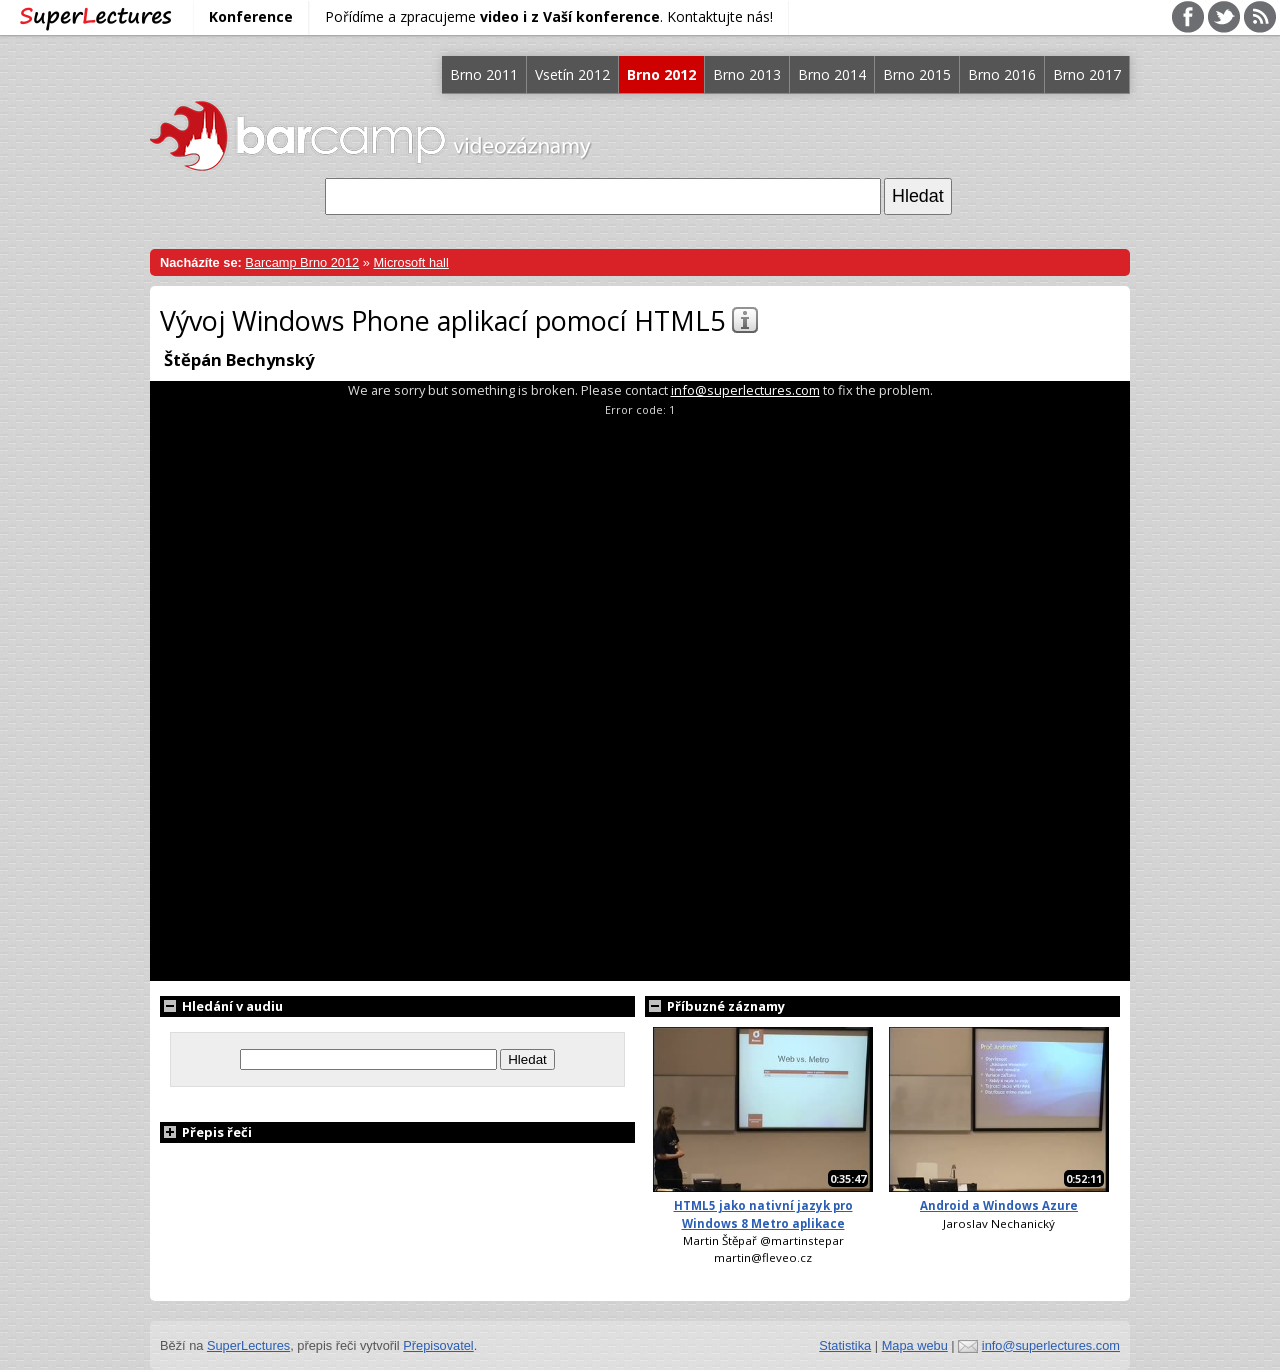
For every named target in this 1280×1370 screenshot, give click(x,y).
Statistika (845, 1345)
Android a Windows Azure (999, 1205)
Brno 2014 (832, 74)
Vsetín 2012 (572, 74)
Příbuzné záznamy (715, 1006)
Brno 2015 (917, 74)
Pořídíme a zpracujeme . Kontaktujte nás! (549, 16)
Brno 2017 (1087, 74)
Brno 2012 (661, 74)
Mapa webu (915, 1345)
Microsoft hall (410, 262)
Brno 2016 (1002, 74)
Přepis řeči (206, 1132)
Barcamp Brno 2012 (302, 262)
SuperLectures (248, 1345)
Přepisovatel (438, 1345)
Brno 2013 (747, 74)
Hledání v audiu (221, 1006)
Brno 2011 (484, 74)
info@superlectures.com (745, 390)
